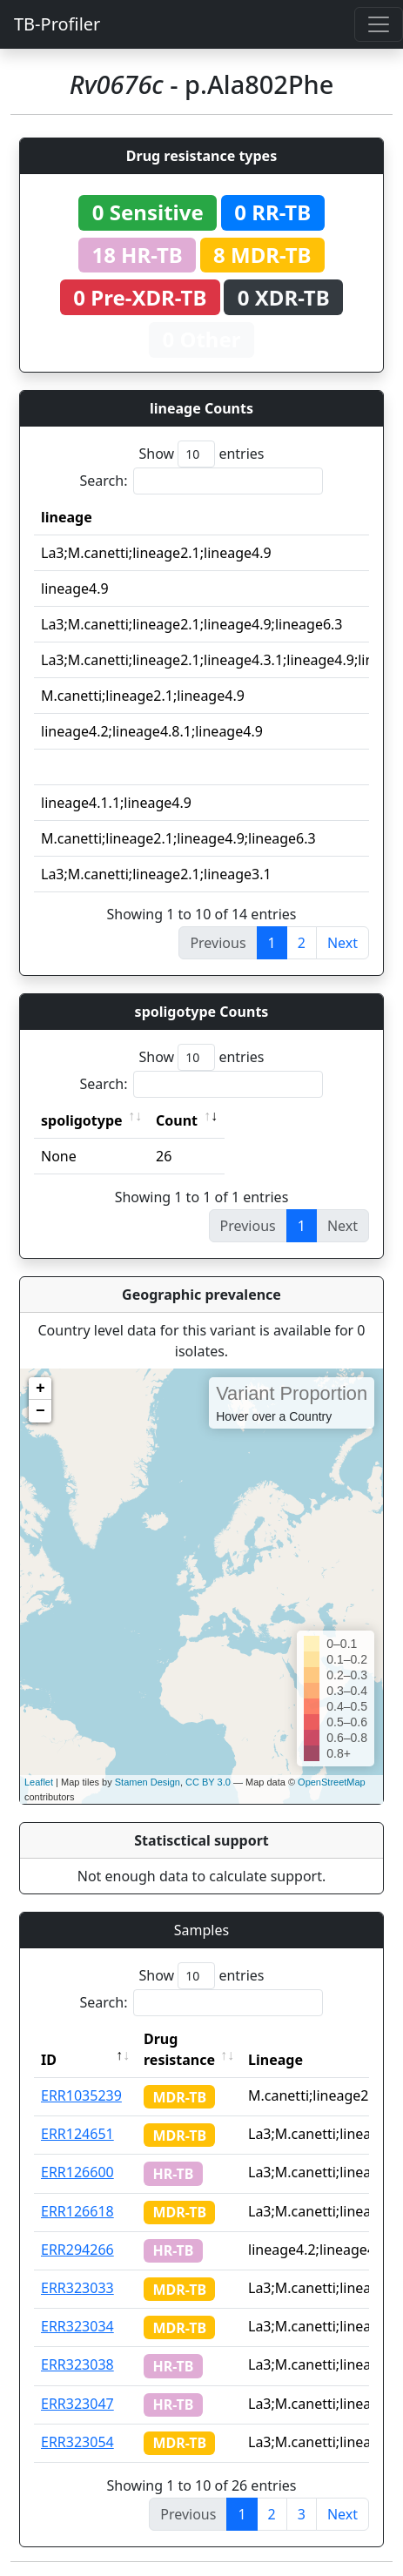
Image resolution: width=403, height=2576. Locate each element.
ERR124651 (77, 2133)
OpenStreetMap (332, 1782)
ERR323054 (77, 2442)
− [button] (40, 1411)
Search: (202, 480)
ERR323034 (77, 2326)
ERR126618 (77, 2211)
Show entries (201, 454)
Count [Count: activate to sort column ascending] (177, 1120)
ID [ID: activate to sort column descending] (49, 2059)
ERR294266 (77, 2249)
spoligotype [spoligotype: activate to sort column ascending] (82, 1120)
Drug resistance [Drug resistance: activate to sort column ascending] (179, 2049)
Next (342, 942)
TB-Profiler (57, 24)
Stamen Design (147, 1782)
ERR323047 (77, 2403)
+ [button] (40, 1388)
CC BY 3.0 (208, 1782)
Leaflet (38, 1782)
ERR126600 (77, 2172)
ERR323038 (77, 2364)
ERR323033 (77, 2287)
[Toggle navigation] (378, 24)
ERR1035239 (81, 2095)
